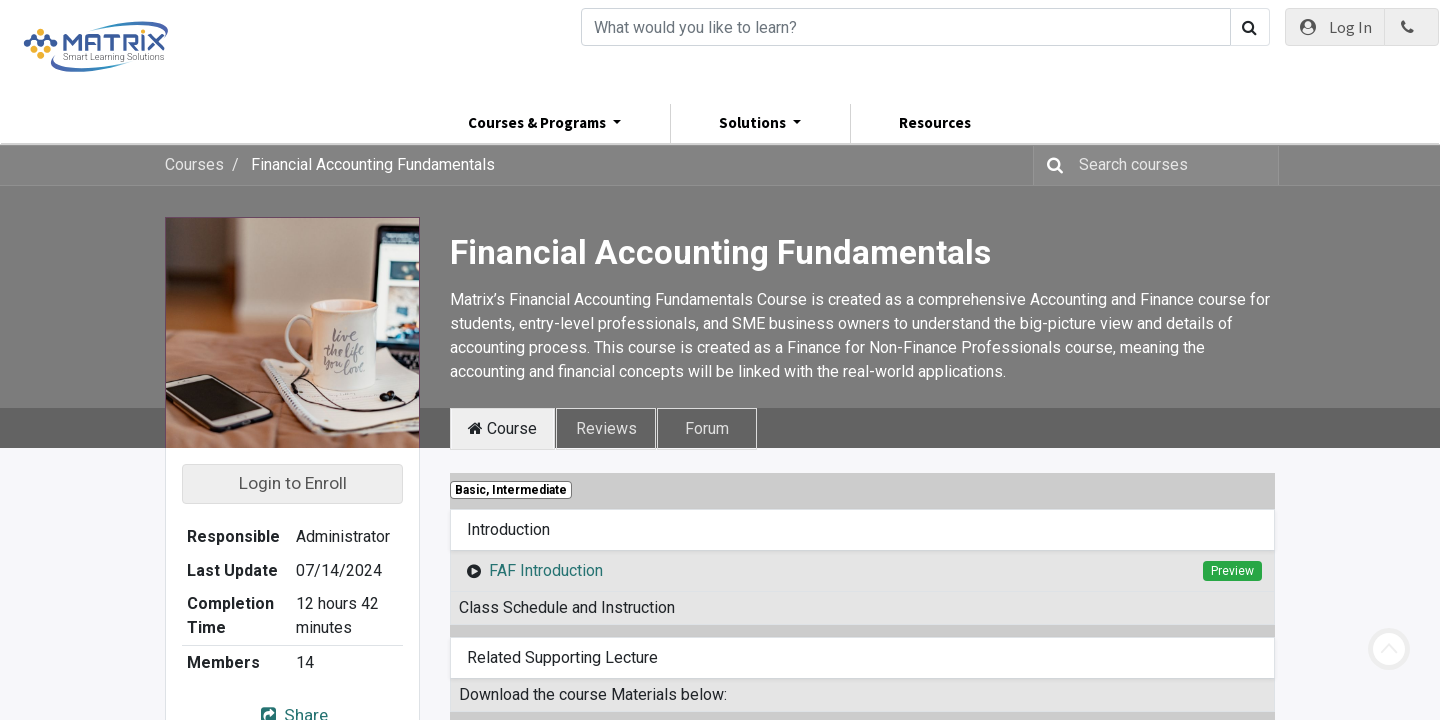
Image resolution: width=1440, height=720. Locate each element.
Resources (935, 122)
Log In (1335, 27)
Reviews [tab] (606, 428)
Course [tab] (502, 428)
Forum (707, 428)
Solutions (754, 122)
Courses (194, 164)
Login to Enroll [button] (293, 483)
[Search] (906, 27)
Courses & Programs (538, 122)
